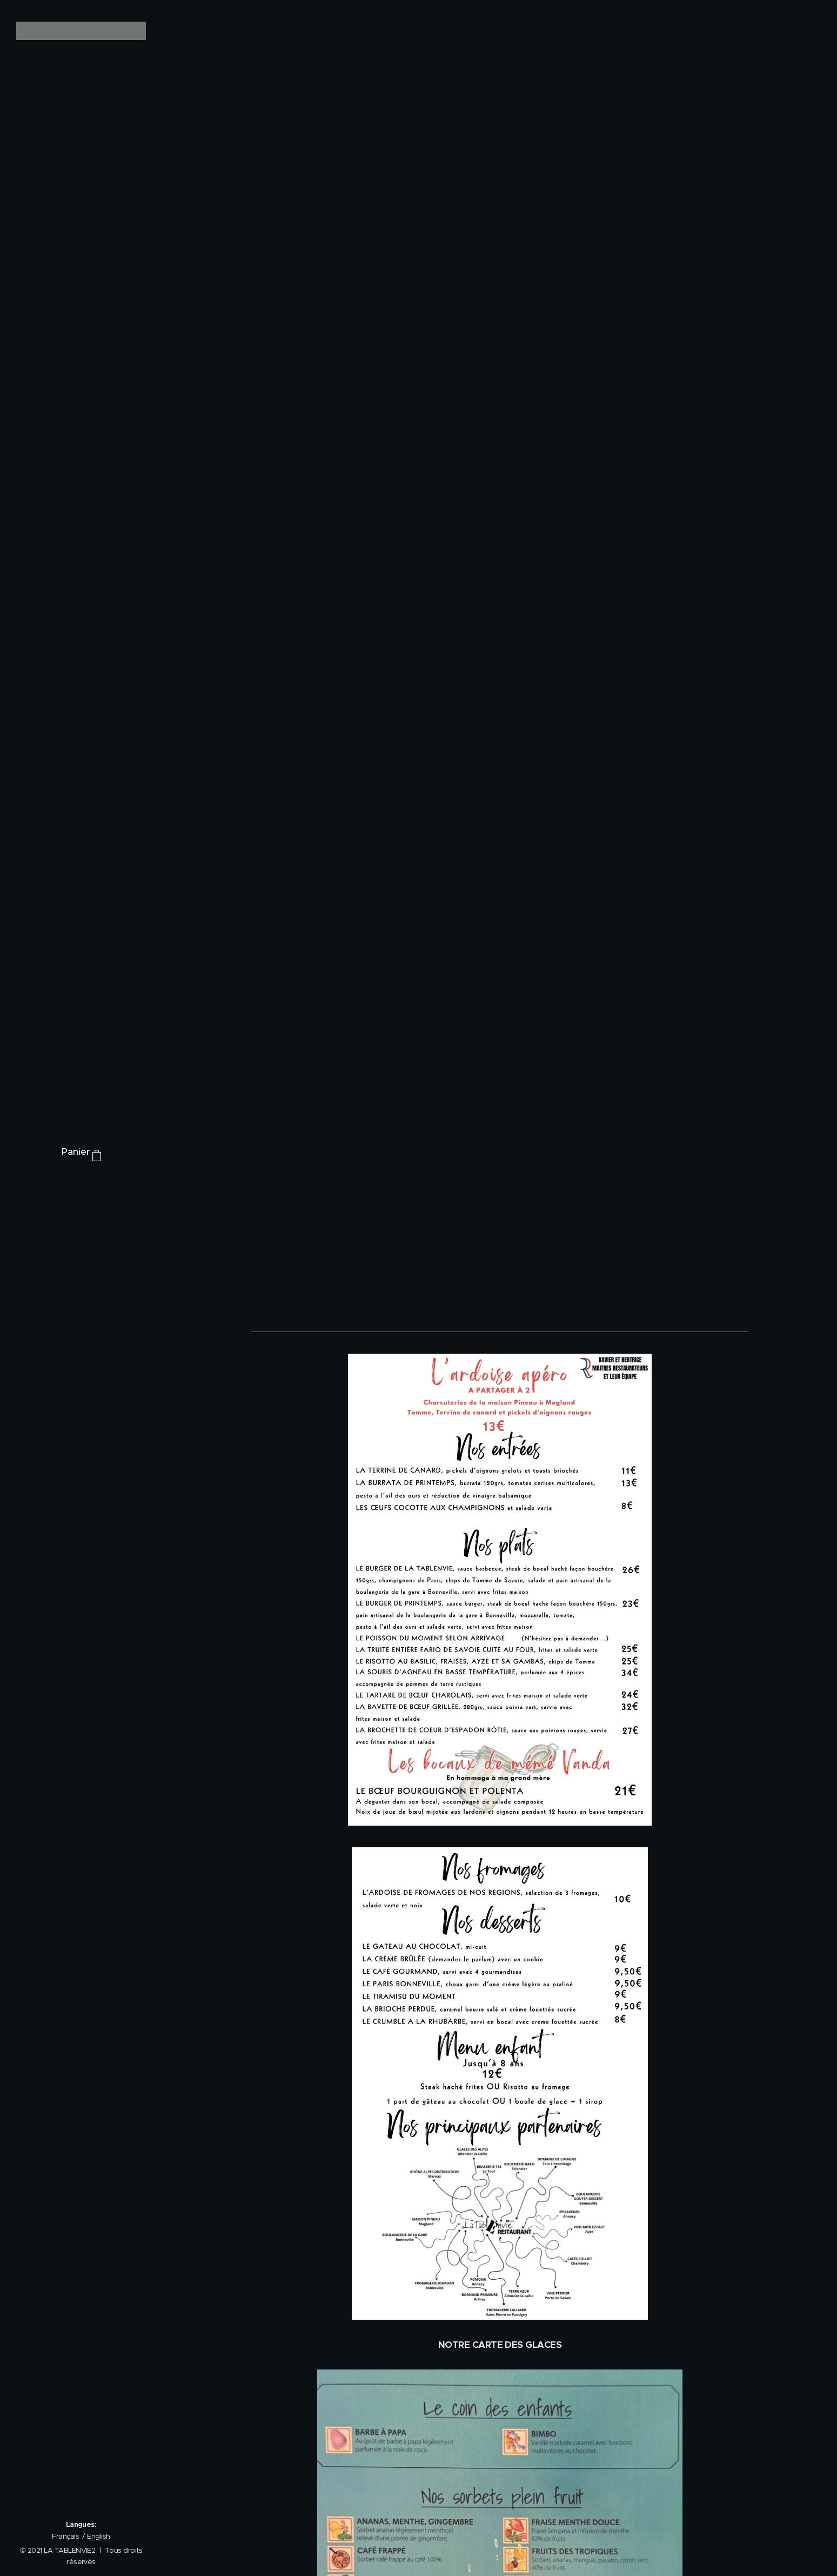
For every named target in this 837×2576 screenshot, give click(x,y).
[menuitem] (81, 1185)
